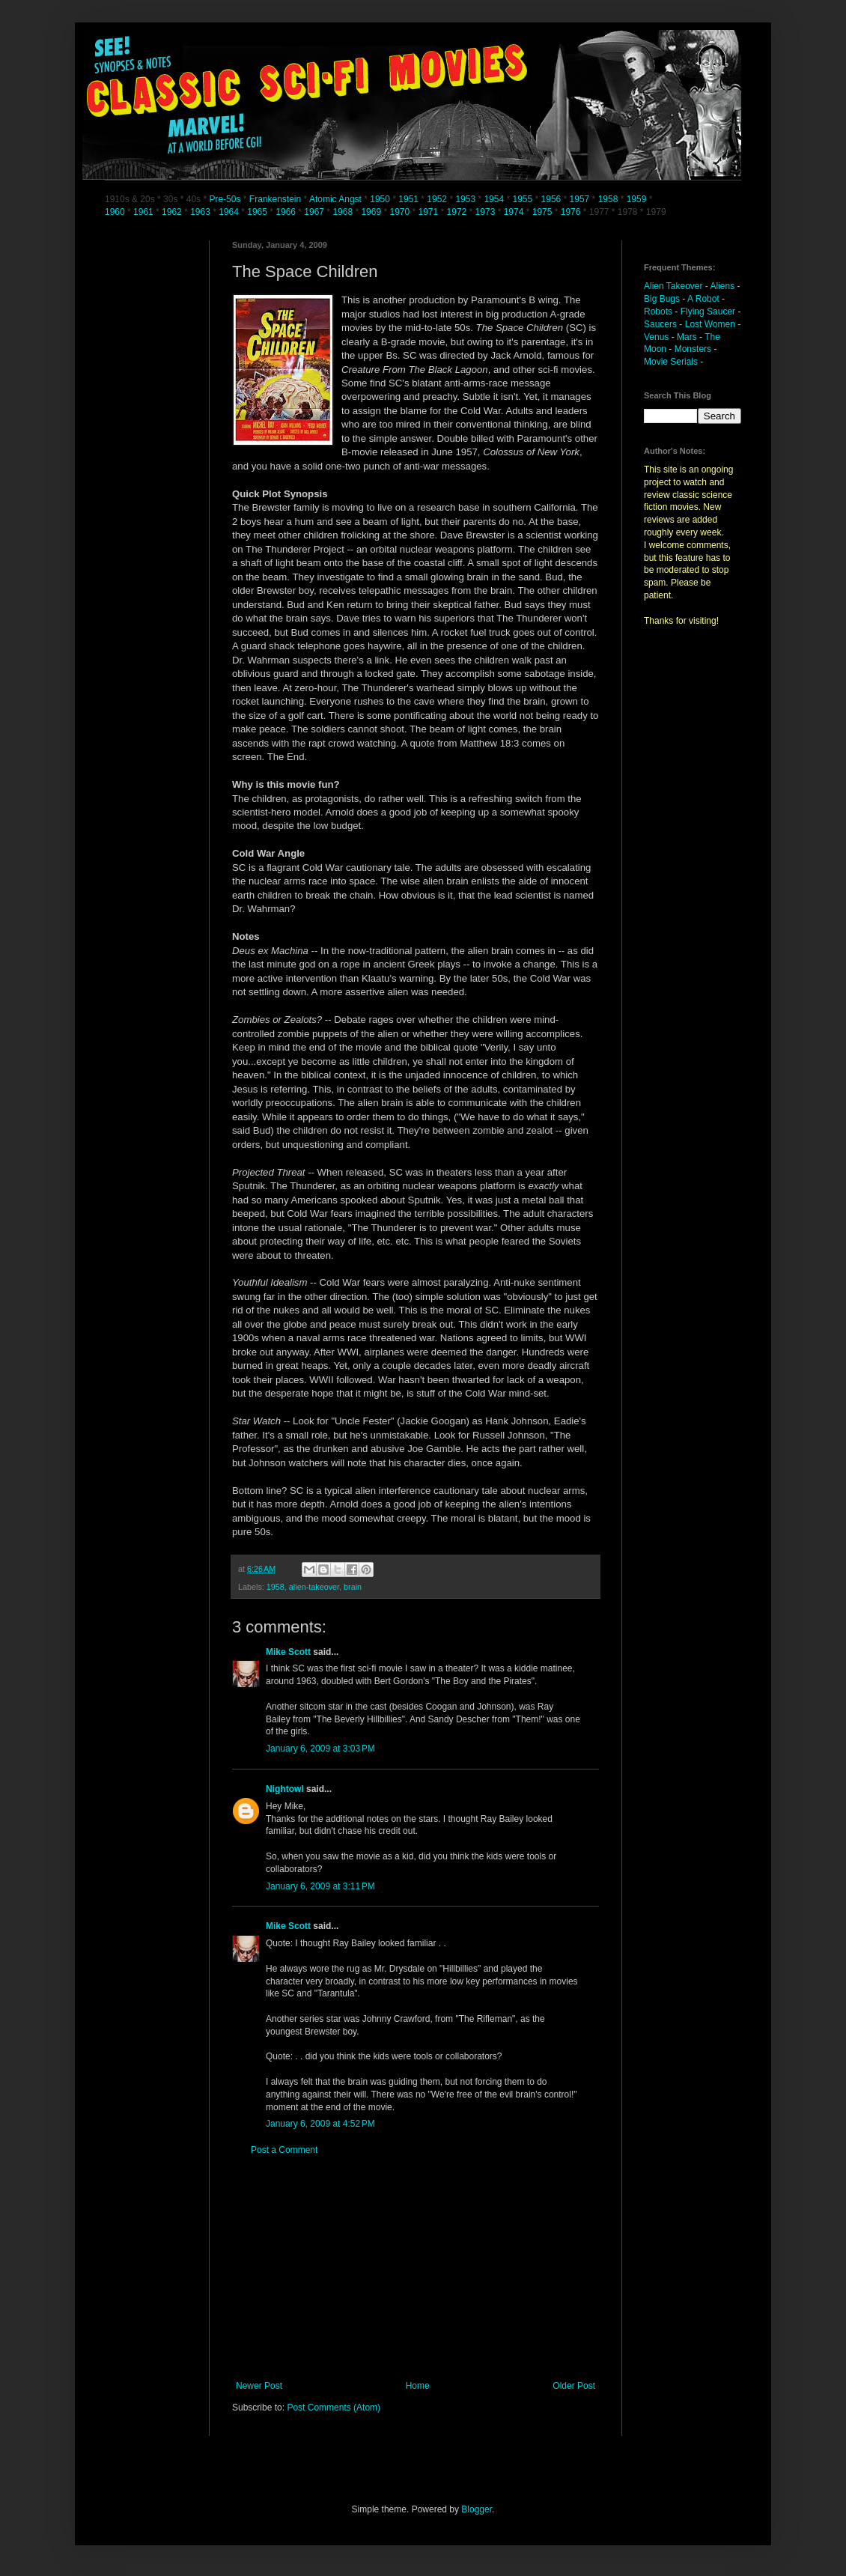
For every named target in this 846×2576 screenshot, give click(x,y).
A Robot (703, 299)
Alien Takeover (673, 286)
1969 (372, 212)
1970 (400, 212)
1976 (571, 212)
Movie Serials (671, 361)
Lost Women (710, 324)
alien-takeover (314, 1586)
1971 (430, 212)
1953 (465, 199)
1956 (551, 199)
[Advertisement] (415, 2268)
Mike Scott (288, 1652)
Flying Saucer (708, 311)
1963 (201, 212)
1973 (486, 212)
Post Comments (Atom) (333, 2407)
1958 (608, 199)
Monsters (693, 349)
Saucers (660, 324)
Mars (687, 337)
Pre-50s (224, 199)
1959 (638, 199)
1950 (380, 199)
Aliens (722, 286)
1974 (515, 212)
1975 (542, 212)
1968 (343, 212)
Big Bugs (662, 299)
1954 (494, 199)
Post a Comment (284, 2150)
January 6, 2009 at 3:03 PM (320, 1748)
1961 (144, 212)
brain (353, 1586)
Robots (658, 311)
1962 (173, 212)
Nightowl (285, 1789)
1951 (408, 199)
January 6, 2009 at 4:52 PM (320, 2123)
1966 (287, 212)
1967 (315, 212)
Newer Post (259, 2386)
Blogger (476, 2509)
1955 (522, 199)
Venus (656, 337)
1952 (437, 199)
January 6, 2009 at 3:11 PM (320, 1886)
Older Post (574, 2386)
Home (418, 2386)
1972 (458, 212)
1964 (230, 212)
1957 (580, 199)
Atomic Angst (335, 199)
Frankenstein (275, 199)
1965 (257, 212)
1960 (116, 212)
